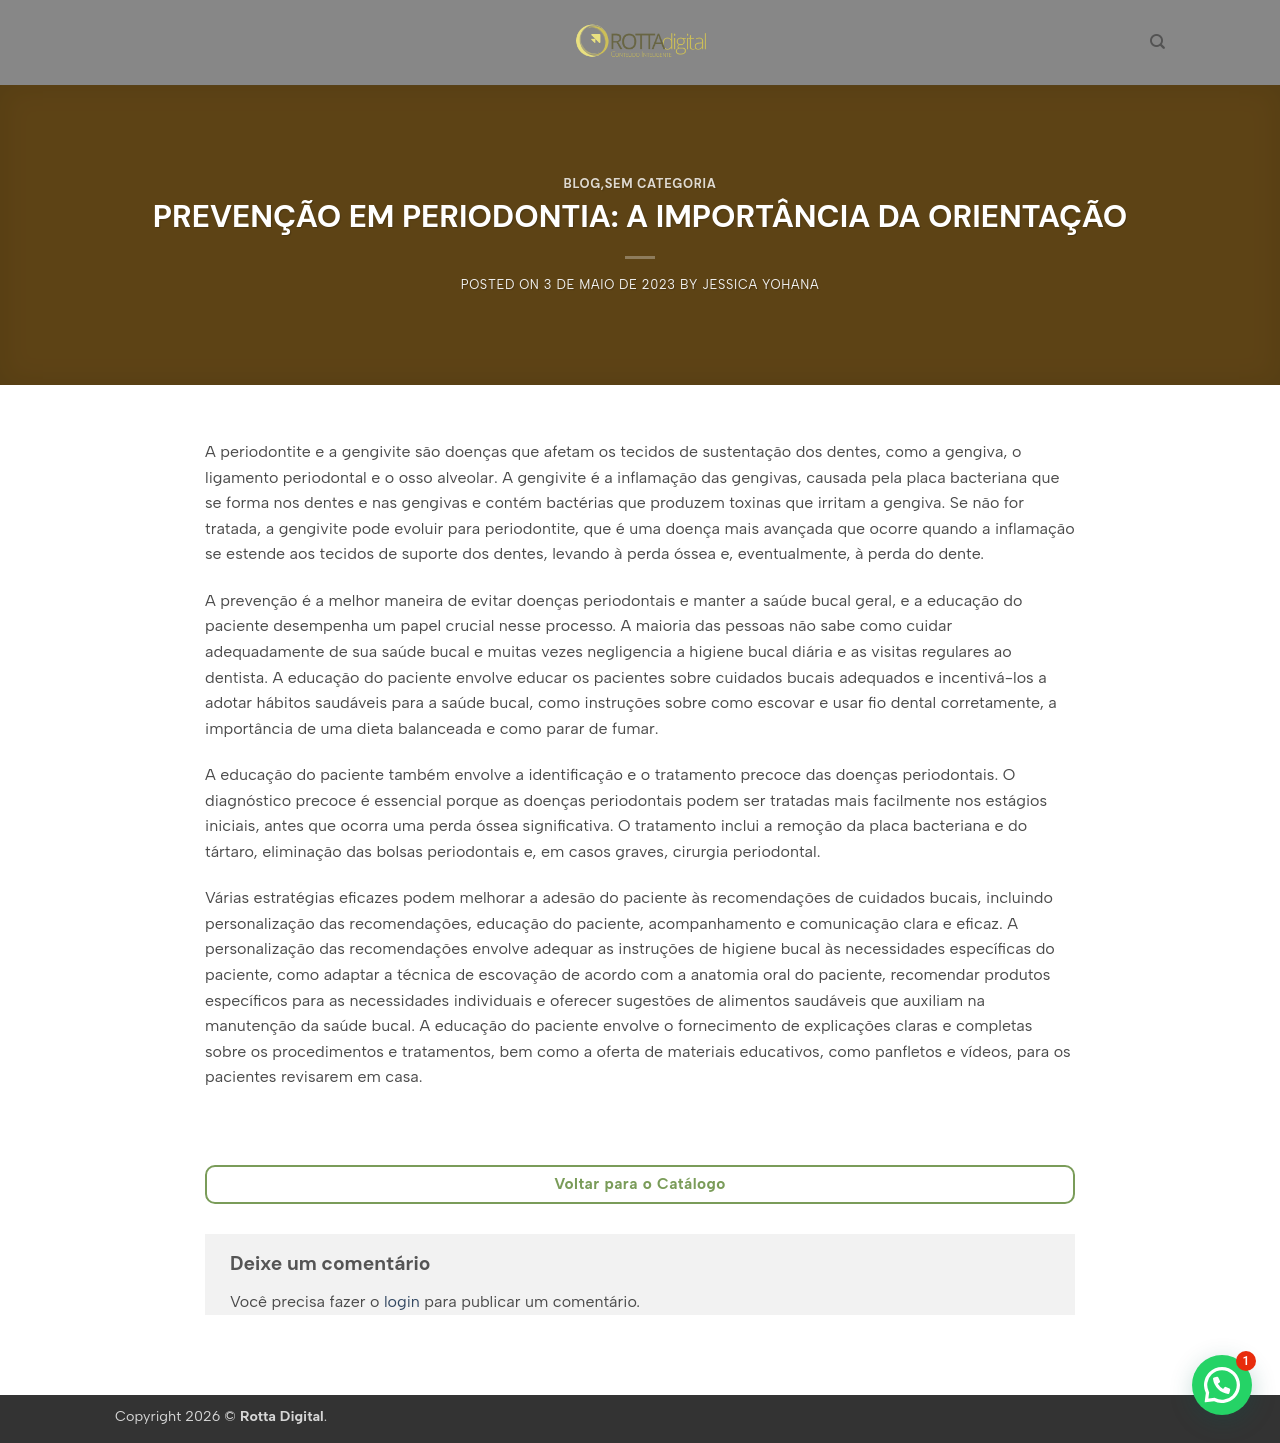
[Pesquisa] (1157, 42)
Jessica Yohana (760, 284)
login (402, 1301)
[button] (1222, 1385)
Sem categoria (661, 183)
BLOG (582, 183)
